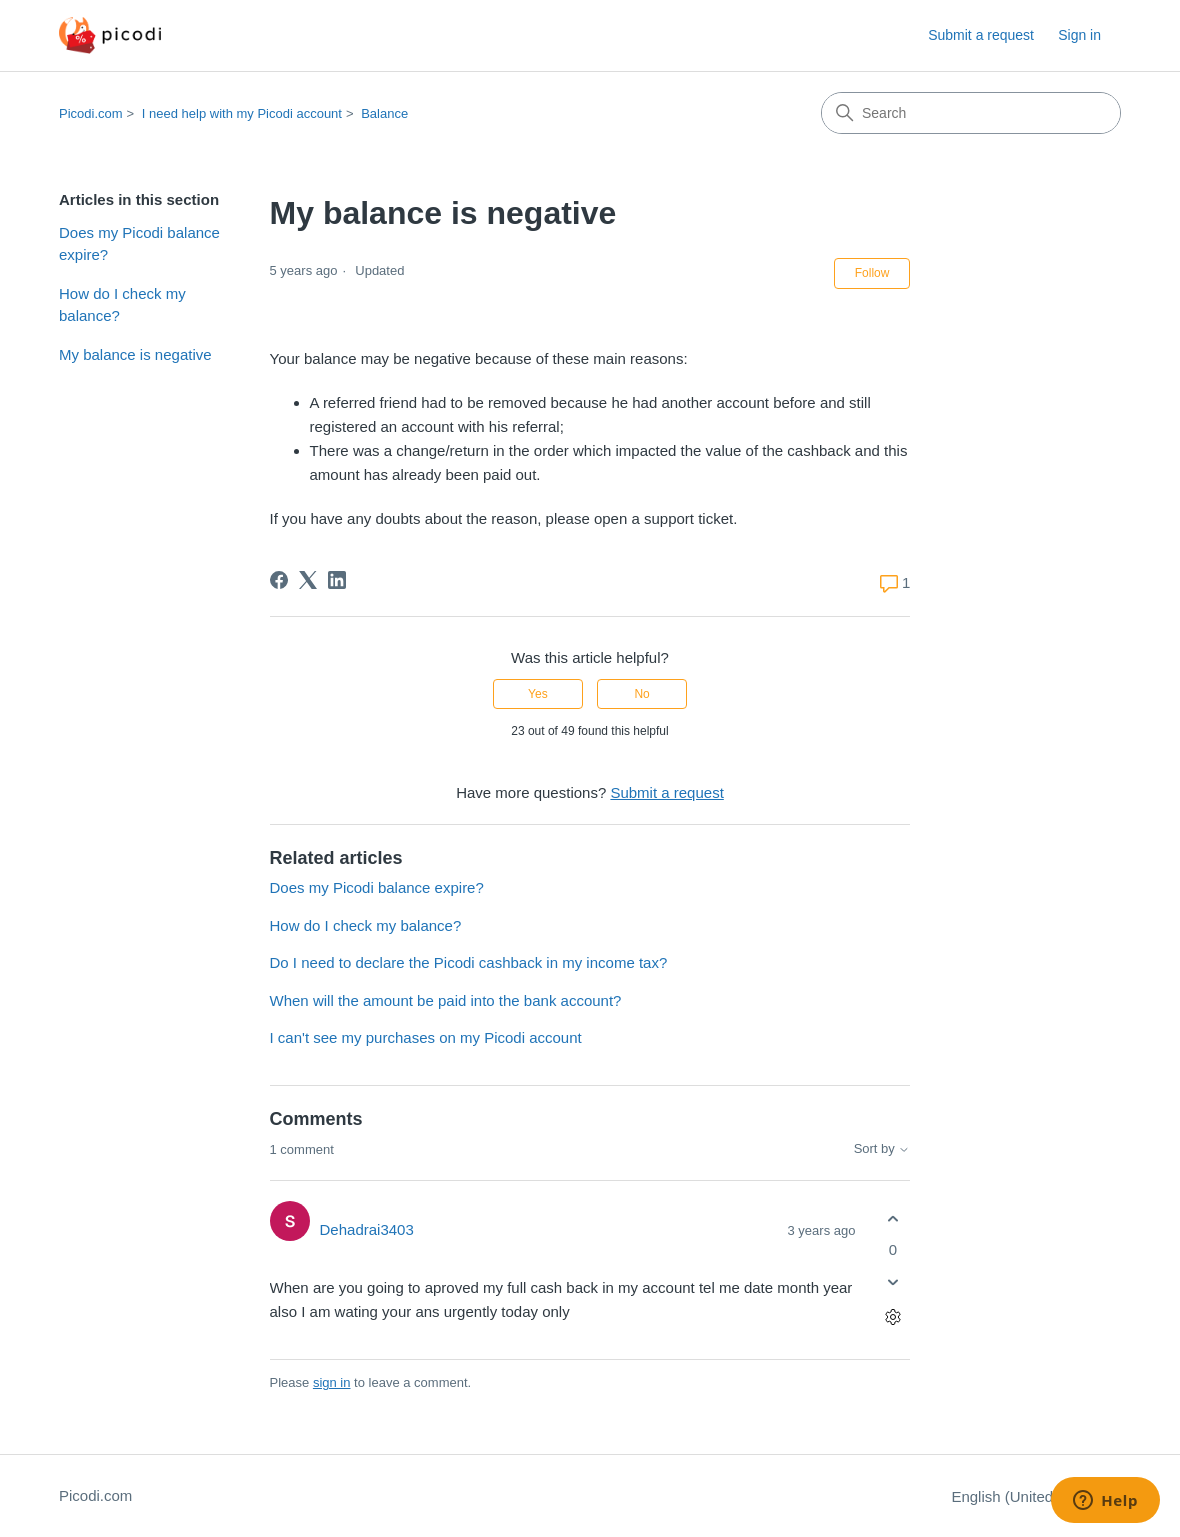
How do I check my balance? (122, 305)
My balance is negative (135, 354)
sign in (332, 1382)
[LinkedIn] (337, 580)
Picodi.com (91, 113)
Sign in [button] (1079, 35)
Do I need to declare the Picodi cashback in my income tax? (469, 962)
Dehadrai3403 (367, 1229)
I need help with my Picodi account (242, 113)
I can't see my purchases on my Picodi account (426, 1037)
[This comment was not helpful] (892, 1282)
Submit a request (981, 35)
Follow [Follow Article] (872, 273)
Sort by (882, 1149)
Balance (384, 113)
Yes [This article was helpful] (538, 694)
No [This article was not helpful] (641, 694)
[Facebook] (279, 580)
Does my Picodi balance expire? (139, 244)
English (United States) (1036, 1496)
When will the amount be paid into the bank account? (446, 1000)
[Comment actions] (892, 1317)
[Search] (971, 113)
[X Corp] (308, 580)
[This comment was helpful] (892, 1218)
